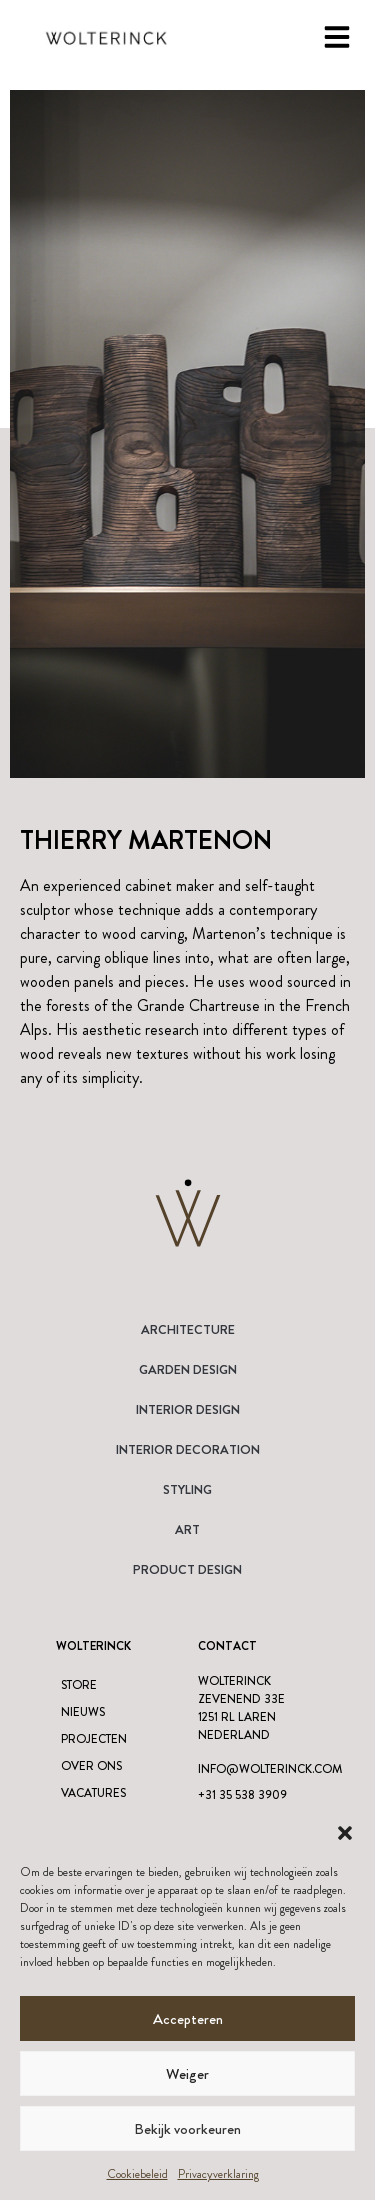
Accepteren (188, 2019)
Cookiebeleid (137, 2174)
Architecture (188, 1329)
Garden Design (188, 1369)
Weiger (187, 2074)
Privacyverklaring (218, 2174)
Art (187, 1529)
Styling (187, 1489)
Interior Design (188, 1409)
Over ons (91, 1766)
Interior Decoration (188, 1449)
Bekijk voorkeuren (187, 2129)
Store (79, 1685)
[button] (345, 1833)
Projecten (94, 1739)
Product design (187, 1569)
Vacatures (93, 1793)
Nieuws (83, 1712)
